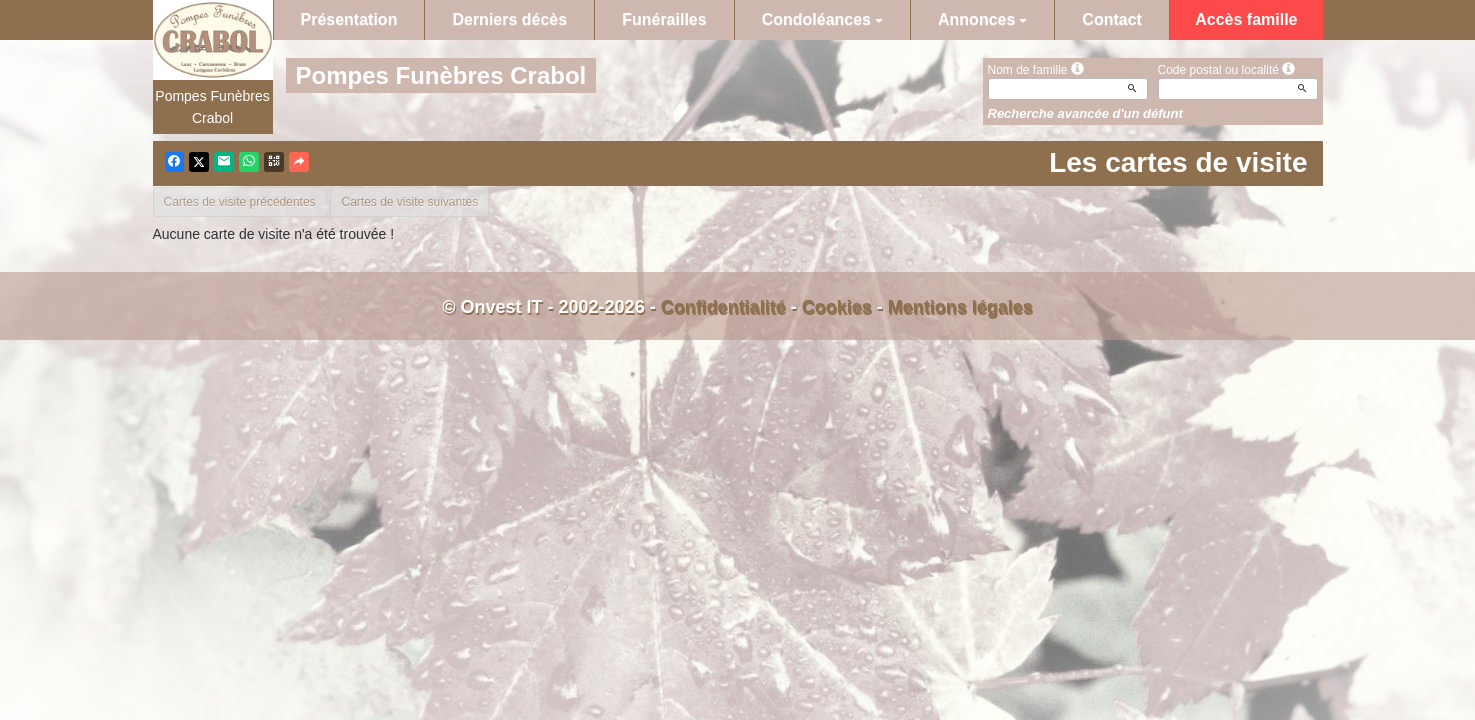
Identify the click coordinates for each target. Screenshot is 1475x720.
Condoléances (822, 19)
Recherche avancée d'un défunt (1085, 113)
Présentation (349, 19)
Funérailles (664, 19)
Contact (1112, 19)
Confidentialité (723, 307)
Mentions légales (960, 307)
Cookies (837, 307)
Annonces (982, 19)
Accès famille (1246, 19)
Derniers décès (509, 19)
